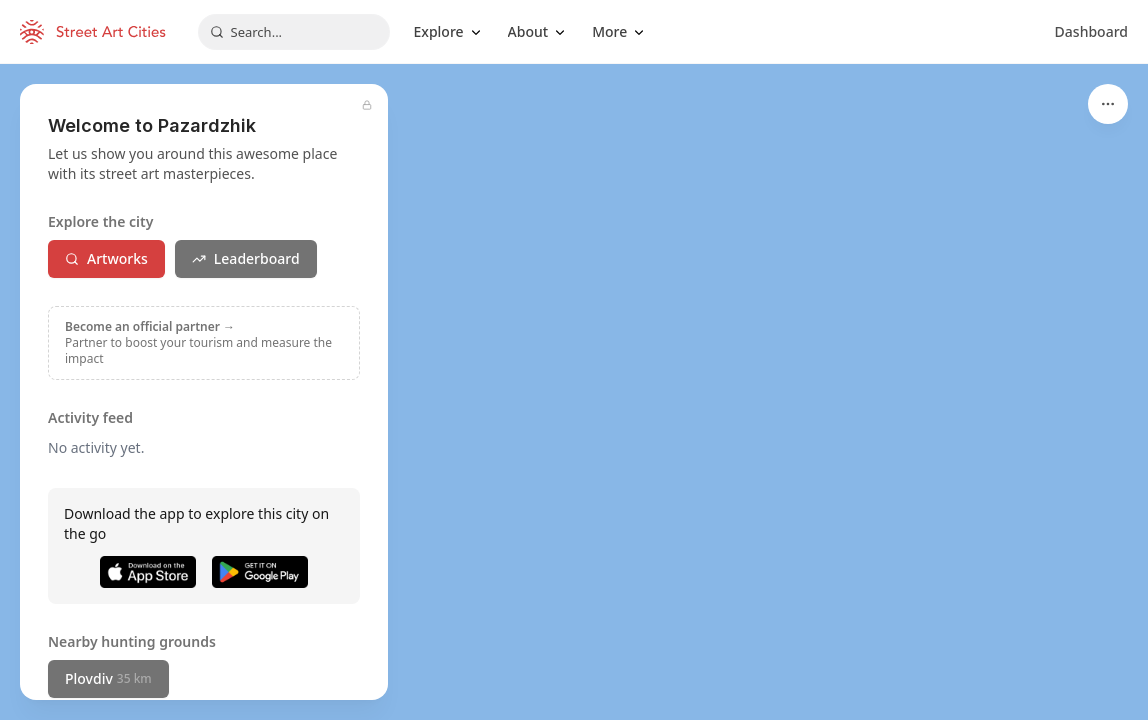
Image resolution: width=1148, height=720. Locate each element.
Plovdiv (108, 678)
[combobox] (294, 32)
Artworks (106, 258)
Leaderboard (246, 258)
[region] (574, 392)
